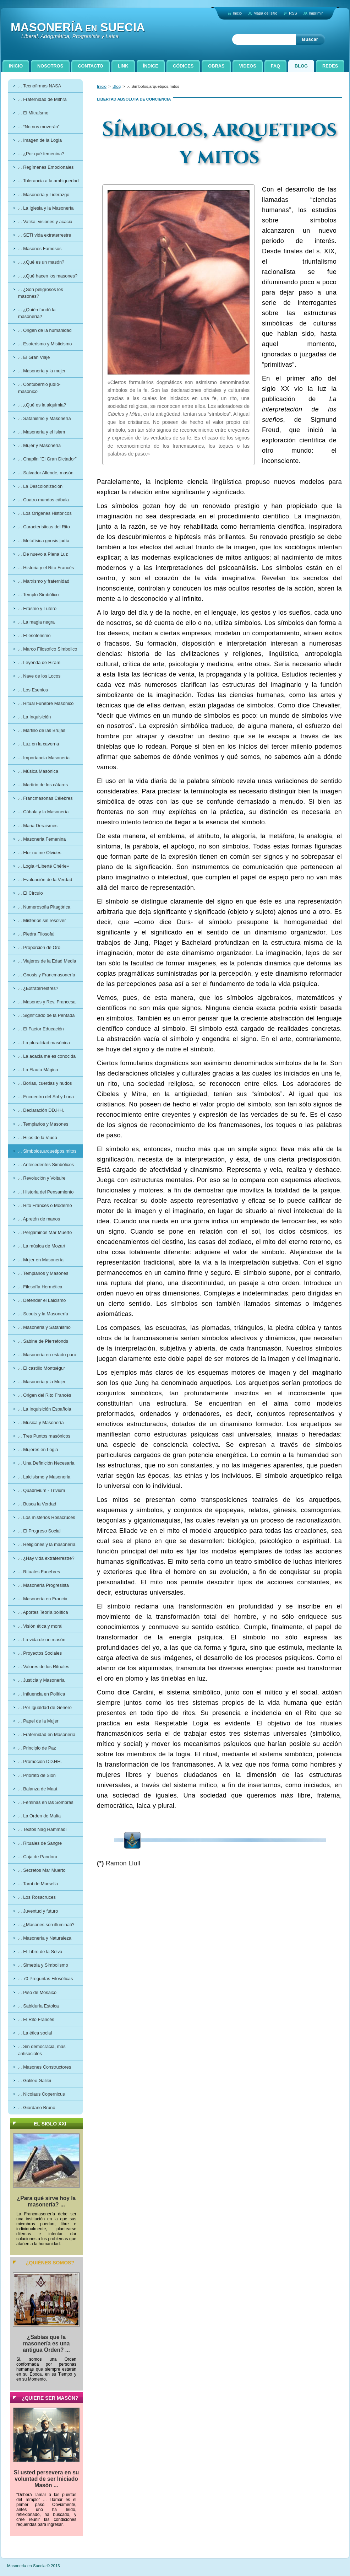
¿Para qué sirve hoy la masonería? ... (46, 2201)
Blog (117, 86)
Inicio (101, 86)
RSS (293, 13)
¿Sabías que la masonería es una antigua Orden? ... (46, 2343)
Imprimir (316, 13)
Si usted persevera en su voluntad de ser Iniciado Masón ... (46, 2478)
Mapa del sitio (265, 13)
